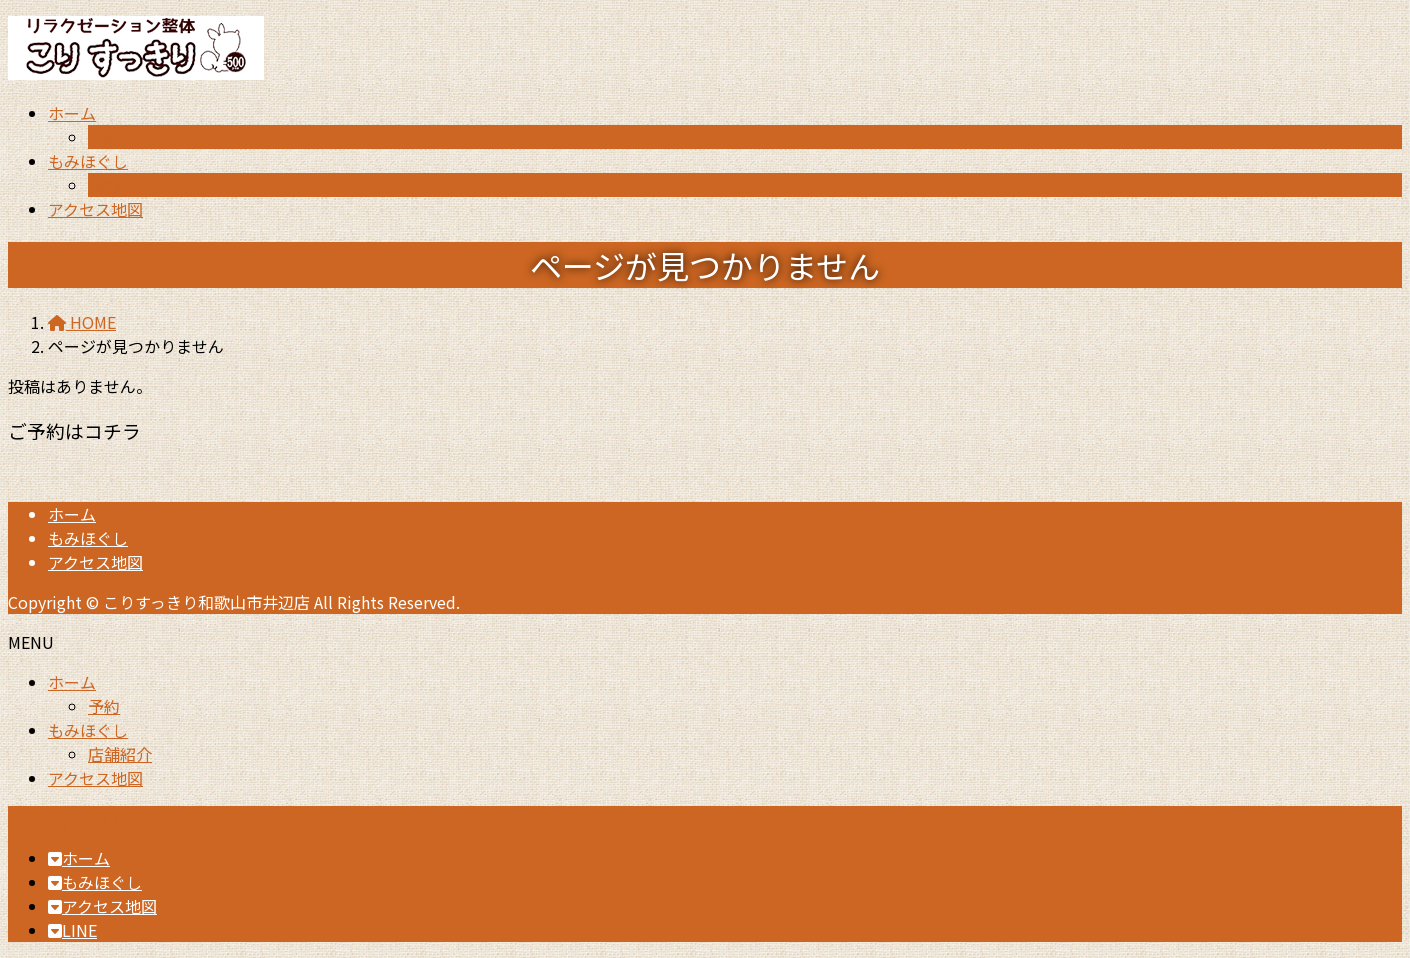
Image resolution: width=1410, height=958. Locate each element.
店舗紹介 (120, 185)
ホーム (72, 514)
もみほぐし (88, 538)
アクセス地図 (95, 562)
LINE (72, 930)
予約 (104, 137)
